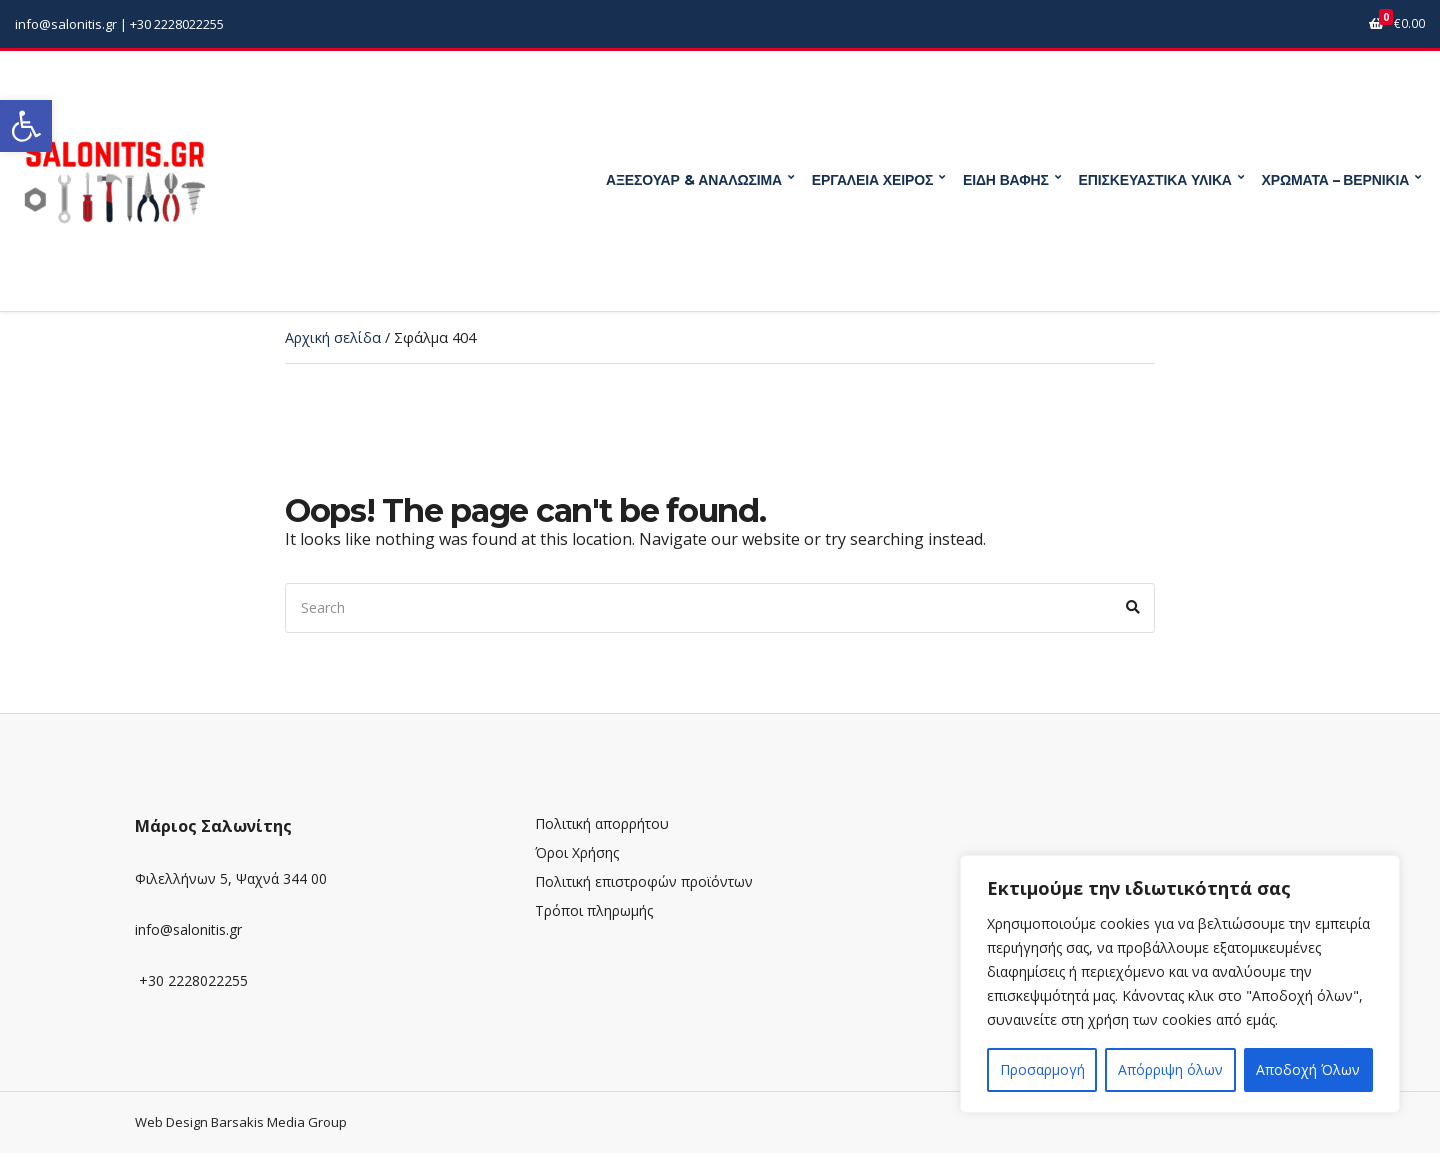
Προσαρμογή (1042, 1069)
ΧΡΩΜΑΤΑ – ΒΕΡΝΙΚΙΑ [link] (1336, 180)
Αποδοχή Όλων (1308, 1069)
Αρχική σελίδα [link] (333, 337)
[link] (26, 126)
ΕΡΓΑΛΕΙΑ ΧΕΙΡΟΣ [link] (872, 180)
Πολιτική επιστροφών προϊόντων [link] (644, 881)
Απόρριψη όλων (1170, 1069)
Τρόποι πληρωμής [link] (594, 910)
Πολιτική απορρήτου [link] (602, 823)
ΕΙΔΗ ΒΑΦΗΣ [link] (1006, 180)
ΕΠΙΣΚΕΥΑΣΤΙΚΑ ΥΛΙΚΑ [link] (1155, 180)
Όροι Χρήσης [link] (577, 852)
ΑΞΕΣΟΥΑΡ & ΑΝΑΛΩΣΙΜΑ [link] (694, 180)
